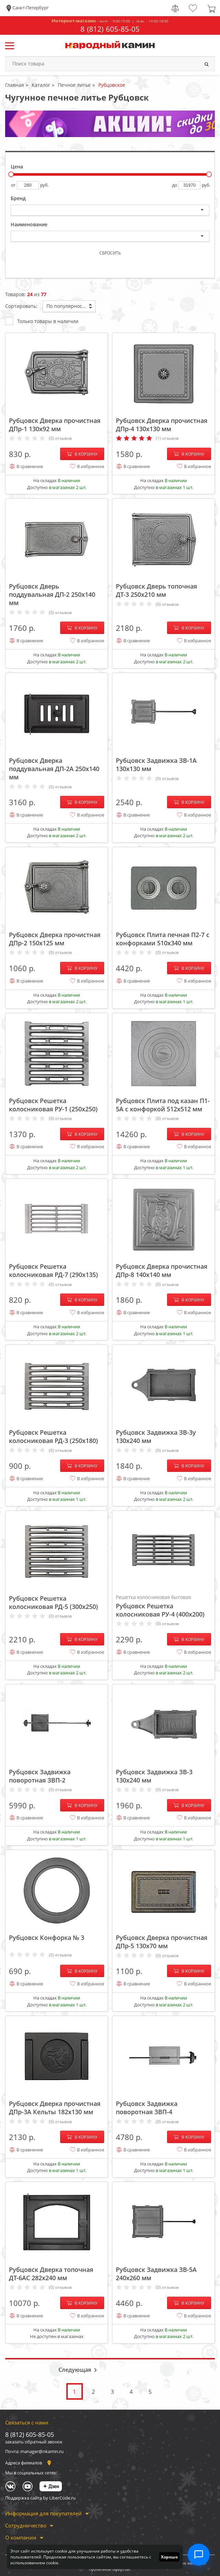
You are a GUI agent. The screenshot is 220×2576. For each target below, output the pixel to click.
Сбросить (110, 253)
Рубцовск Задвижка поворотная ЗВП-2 (39, 1776)
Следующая (74, 2370)
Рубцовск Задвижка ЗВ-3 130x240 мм (154, 1776)
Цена (17, 166)
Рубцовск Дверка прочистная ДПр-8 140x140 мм (161, 1270)
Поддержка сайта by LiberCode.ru (40, 2498)
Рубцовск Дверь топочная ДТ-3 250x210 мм (156, 590)
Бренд (18, 198)
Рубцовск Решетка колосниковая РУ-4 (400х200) (163, 1605)
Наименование (29, 224)
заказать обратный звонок (34, 2442)
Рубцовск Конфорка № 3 (46, 1937)
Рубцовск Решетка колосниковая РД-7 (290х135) (53, 1270)
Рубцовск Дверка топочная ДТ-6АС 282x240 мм (51, 2273)
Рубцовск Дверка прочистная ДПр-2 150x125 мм (54, 939)
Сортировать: (21, 306)
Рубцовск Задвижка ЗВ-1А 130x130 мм (156, 764)
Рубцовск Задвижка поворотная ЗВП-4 (146, 2107)
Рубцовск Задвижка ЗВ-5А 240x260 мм (156, 2273)
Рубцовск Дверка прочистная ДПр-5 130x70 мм (161, 1941)
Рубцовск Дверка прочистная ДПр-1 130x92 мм (54, 424)
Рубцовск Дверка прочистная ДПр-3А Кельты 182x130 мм (54, 2107)
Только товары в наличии (41, 320)
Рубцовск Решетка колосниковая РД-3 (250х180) (53, 1436)
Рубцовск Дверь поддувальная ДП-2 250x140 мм (52, 594)
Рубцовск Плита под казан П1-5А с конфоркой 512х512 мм (163, 1105)
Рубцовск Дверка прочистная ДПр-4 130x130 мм (161, 424)
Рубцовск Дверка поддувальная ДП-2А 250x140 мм (54, 768)
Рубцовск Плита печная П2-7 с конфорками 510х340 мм (162, 939)
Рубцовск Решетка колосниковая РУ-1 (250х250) (53, 1105)
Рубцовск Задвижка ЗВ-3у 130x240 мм (156, 1436)
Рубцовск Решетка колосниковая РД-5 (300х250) (53, 1602)
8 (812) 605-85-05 (110, 29)
